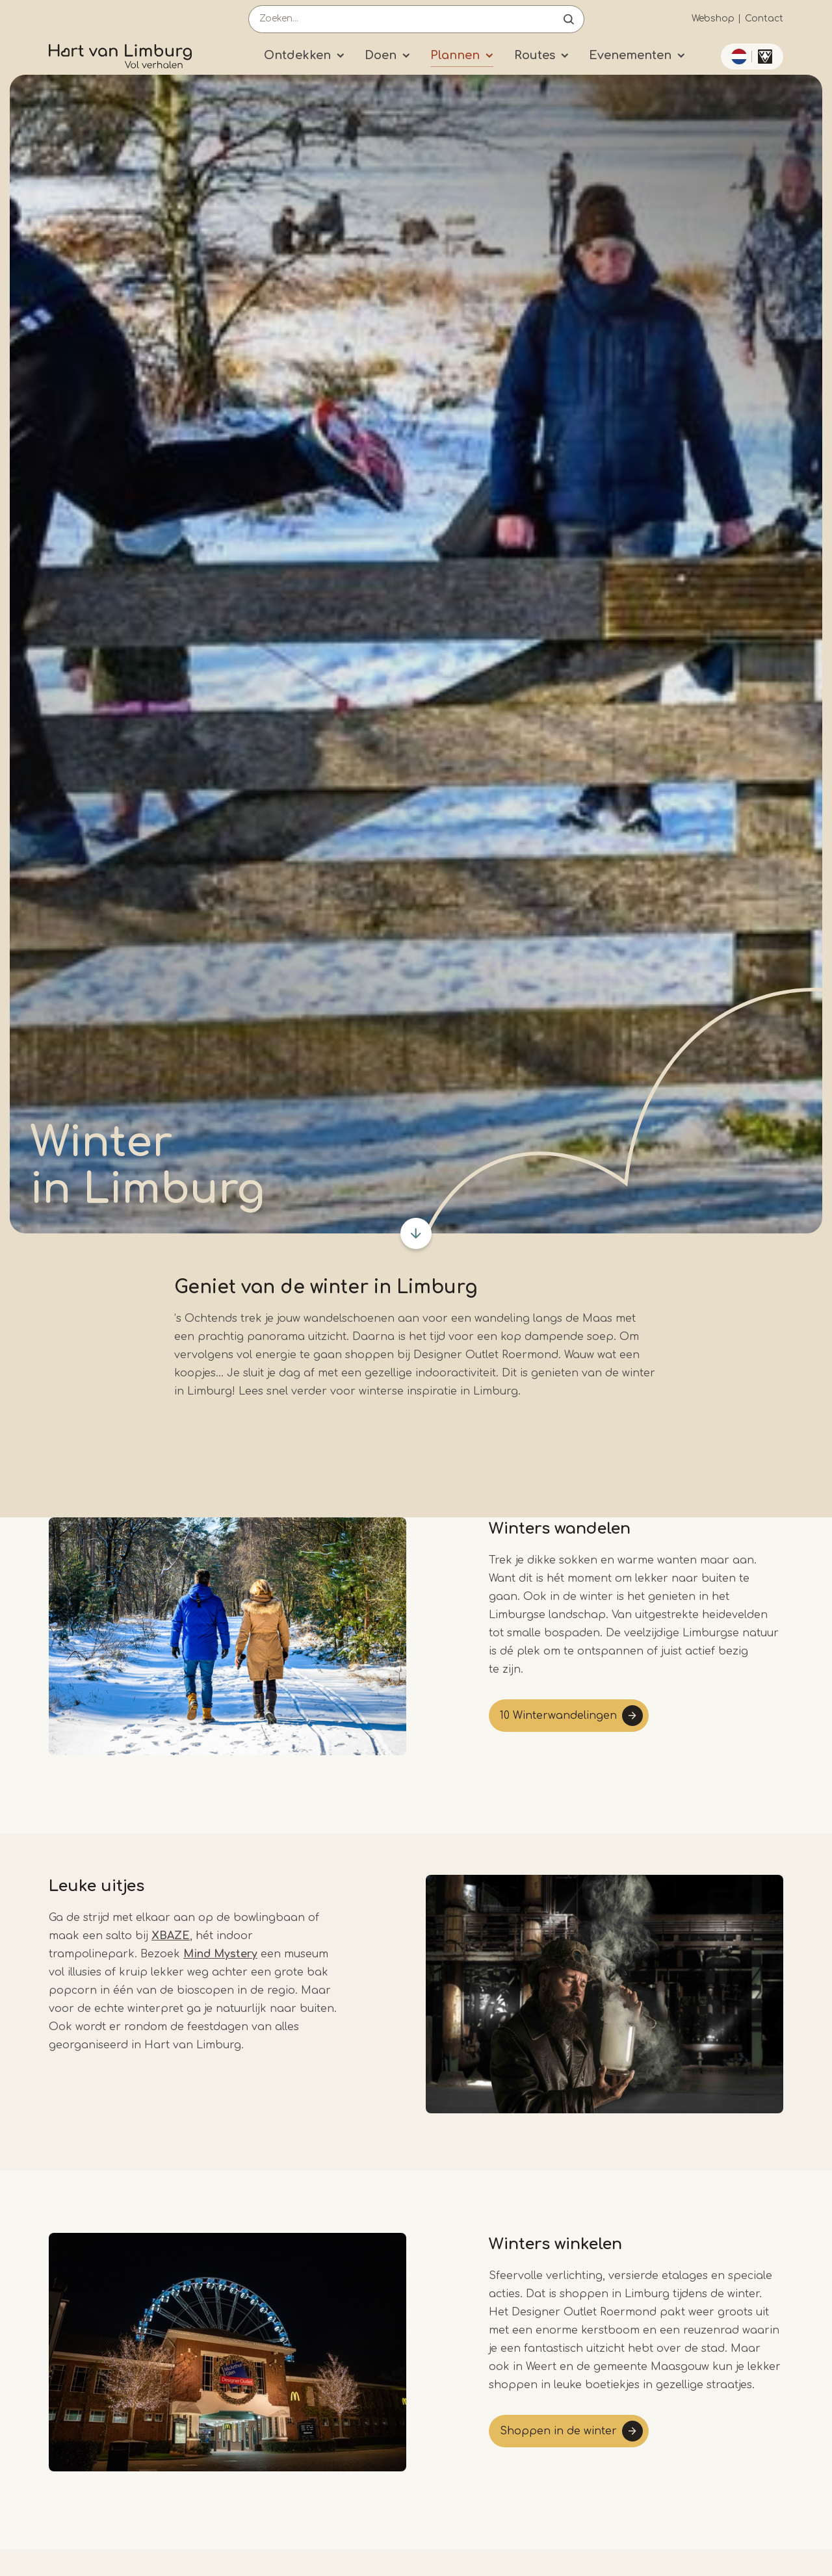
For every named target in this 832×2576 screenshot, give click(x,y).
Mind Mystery (220, 1954)
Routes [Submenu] (534, 55)
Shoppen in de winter (558, 2431)
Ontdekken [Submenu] (297, 55)
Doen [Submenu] (380, 55)
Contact (764, 18)
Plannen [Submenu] (455, 55)
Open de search (568, 19)
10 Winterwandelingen (558, 1715)
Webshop (713, 18)
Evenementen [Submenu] (630, 55)
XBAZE (170, 1936)
